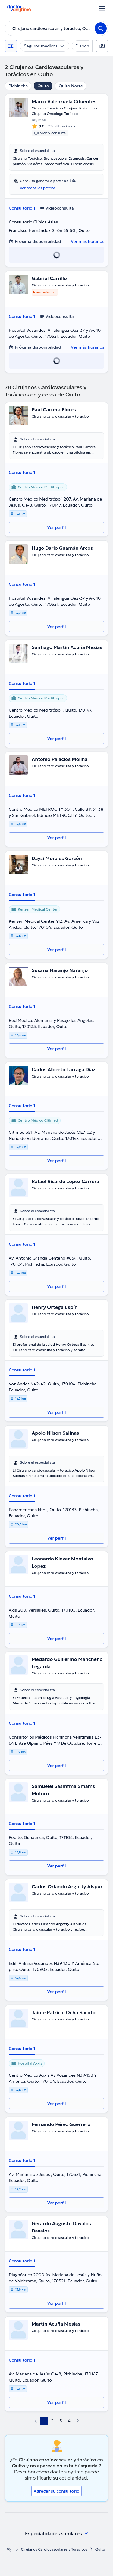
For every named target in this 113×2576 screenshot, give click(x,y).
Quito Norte (70, 86)
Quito (43, 86)
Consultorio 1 (22, 208)
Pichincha (18, 86)
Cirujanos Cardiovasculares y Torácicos (54, 2549)
